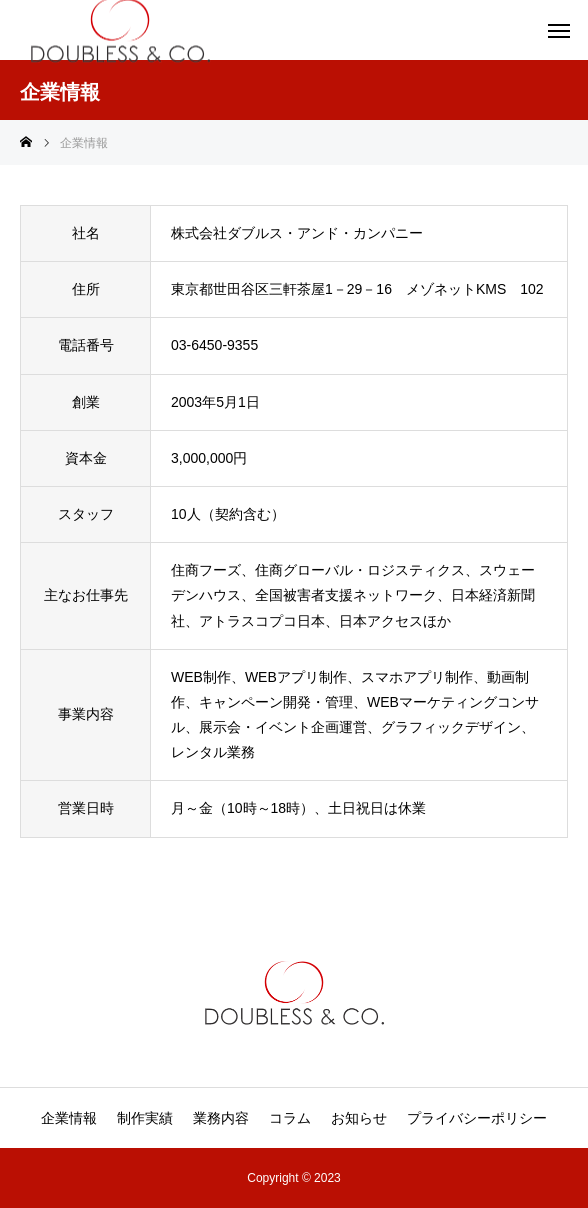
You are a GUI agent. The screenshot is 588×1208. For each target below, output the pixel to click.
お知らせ (359, 1118)
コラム (290, 1118)
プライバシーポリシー (477, 1118)
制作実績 (145, 1118)
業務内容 (221, 1118)
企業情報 (69, 1118)
